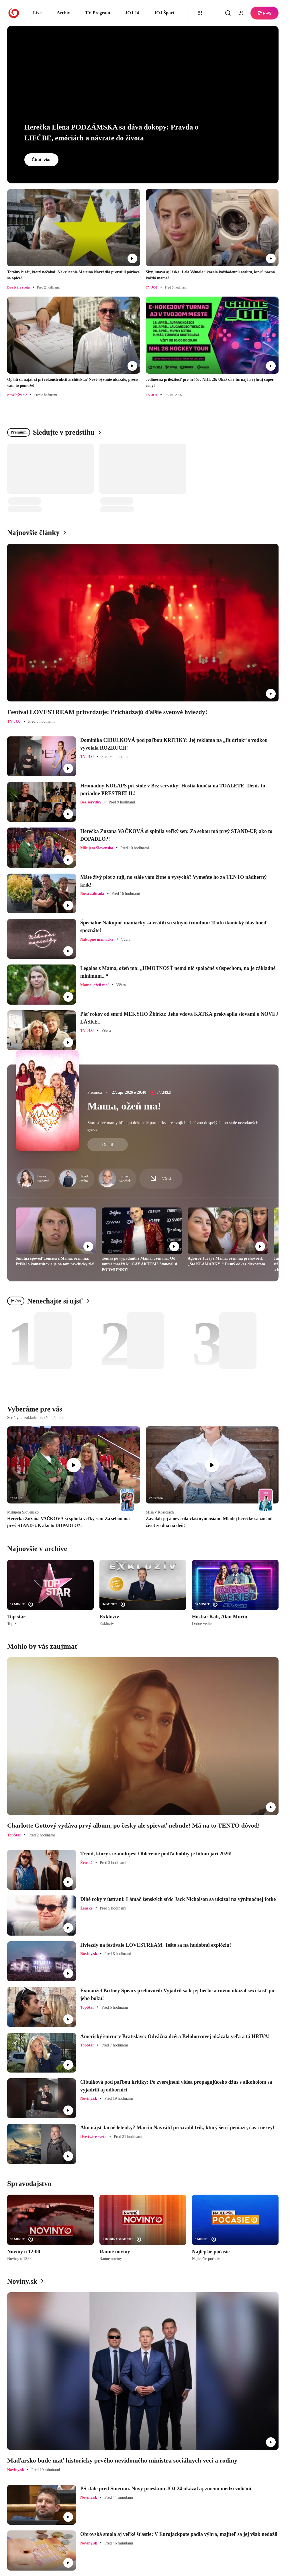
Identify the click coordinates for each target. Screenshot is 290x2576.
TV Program (97, 12)
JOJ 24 (132, 12)
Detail (107, 1144)
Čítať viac (41, 159)
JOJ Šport (164, 12)
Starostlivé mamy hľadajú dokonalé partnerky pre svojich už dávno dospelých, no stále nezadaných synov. (172, 1126)
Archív (63, 12)
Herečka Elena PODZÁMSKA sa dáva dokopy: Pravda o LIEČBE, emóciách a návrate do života (111, 132)
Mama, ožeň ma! (124, 1106)
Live (37, 12)
